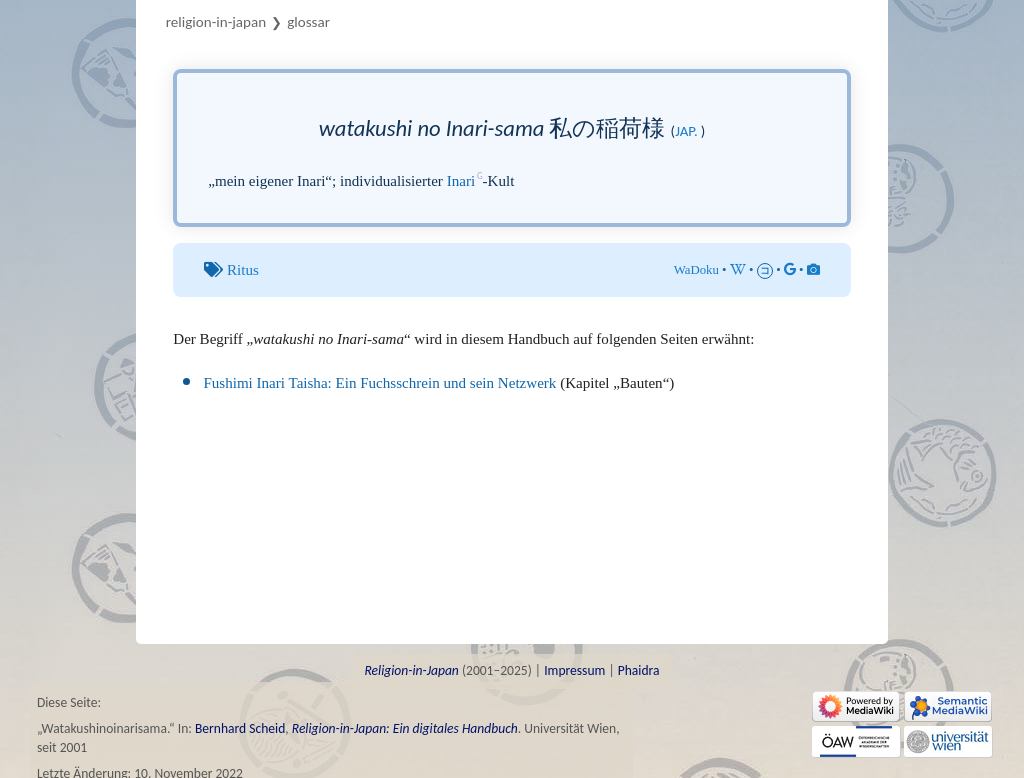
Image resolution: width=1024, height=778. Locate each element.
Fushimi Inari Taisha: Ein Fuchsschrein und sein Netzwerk (379, 383)
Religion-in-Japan (216, 22)
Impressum (574, 670)
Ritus (243, 270)
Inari (461, 181)
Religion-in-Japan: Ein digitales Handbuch (405, 728)
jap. (686, 131)
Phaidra (639, 670)
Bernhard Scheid (240, 728)
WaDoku (696, 270)
